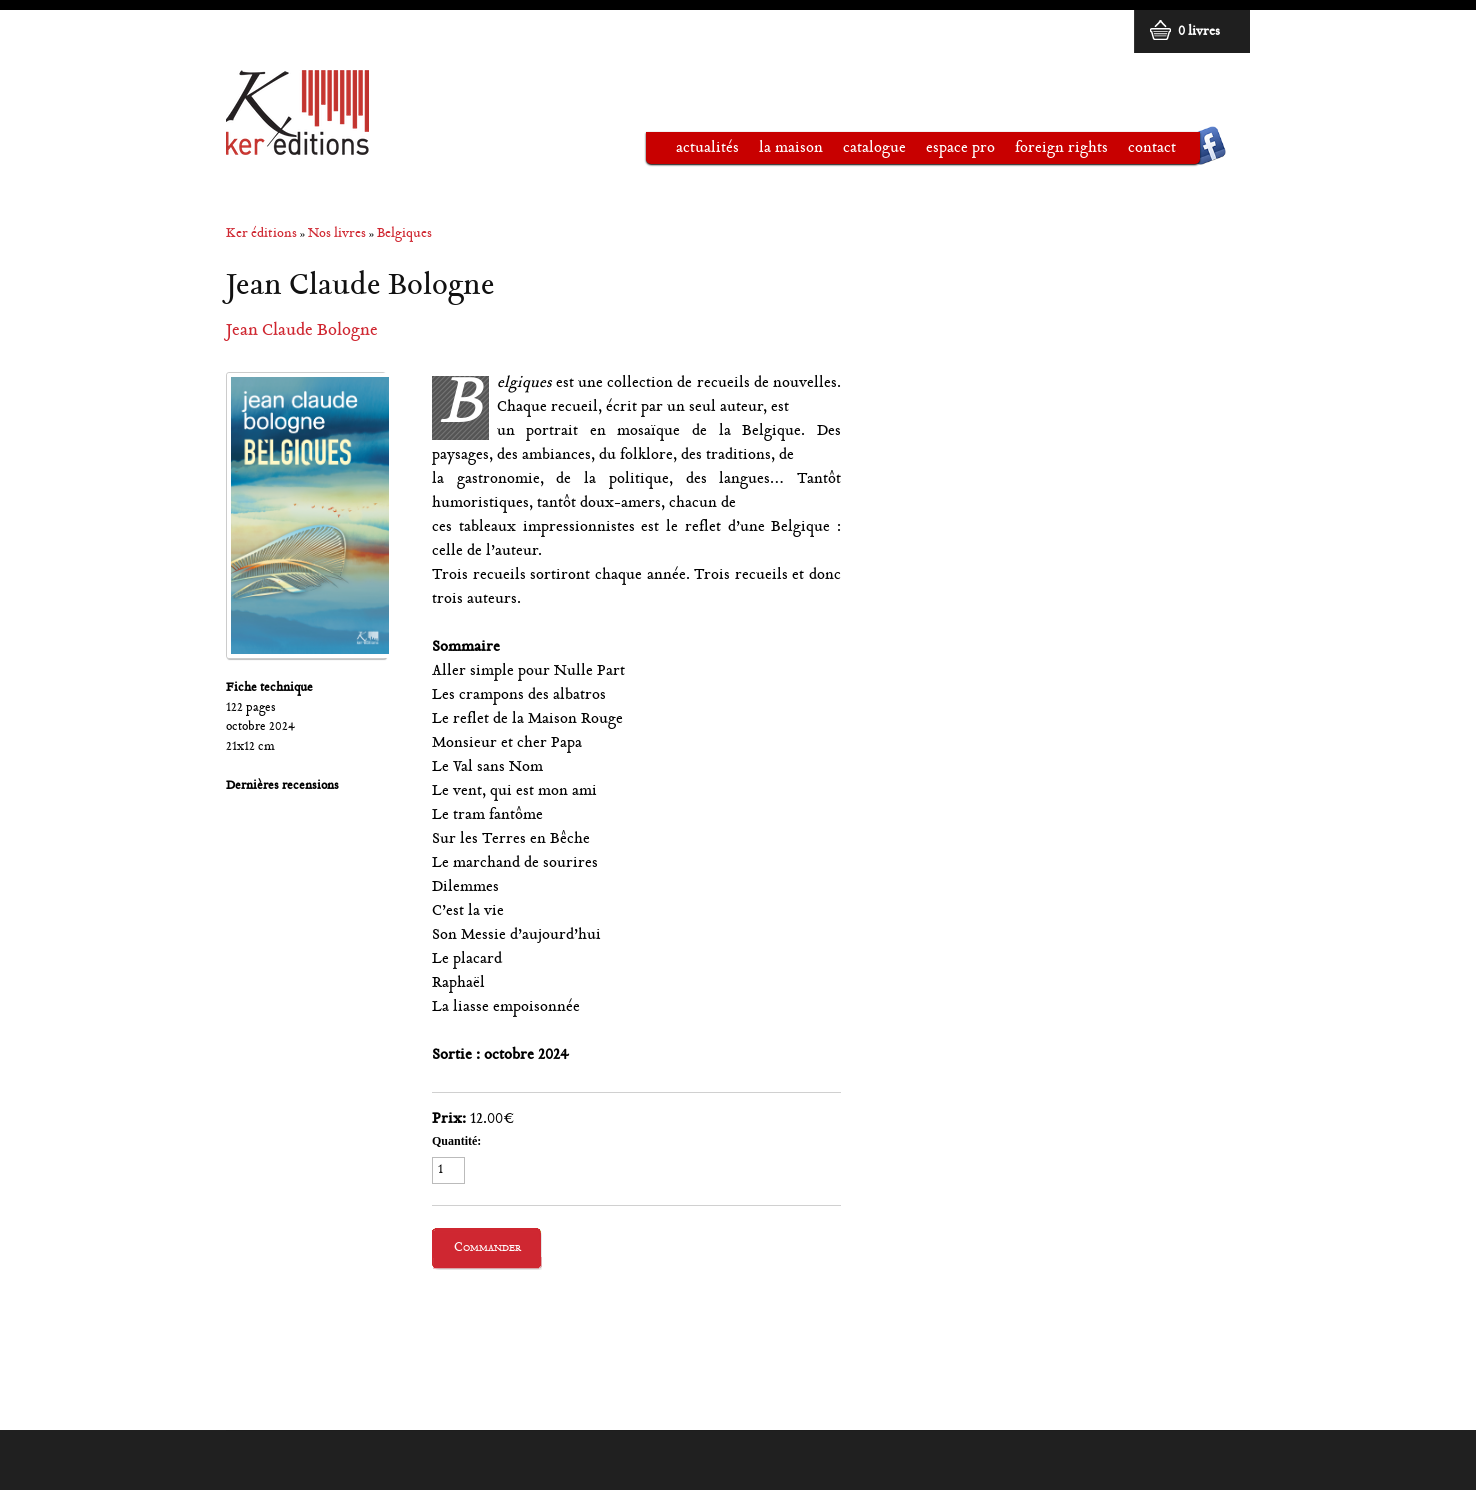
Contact (1152, 148)
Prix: (449, 1119)
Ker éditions (261, 234)
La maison (781, 152)
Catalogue (864, 152)
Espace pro (950, 152)
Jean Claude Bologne (302, 331)
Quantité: (456, 1141)
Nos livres (337, 234)
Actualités (707, 148)
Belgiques (404, 234)
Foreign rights (1061, 148)
